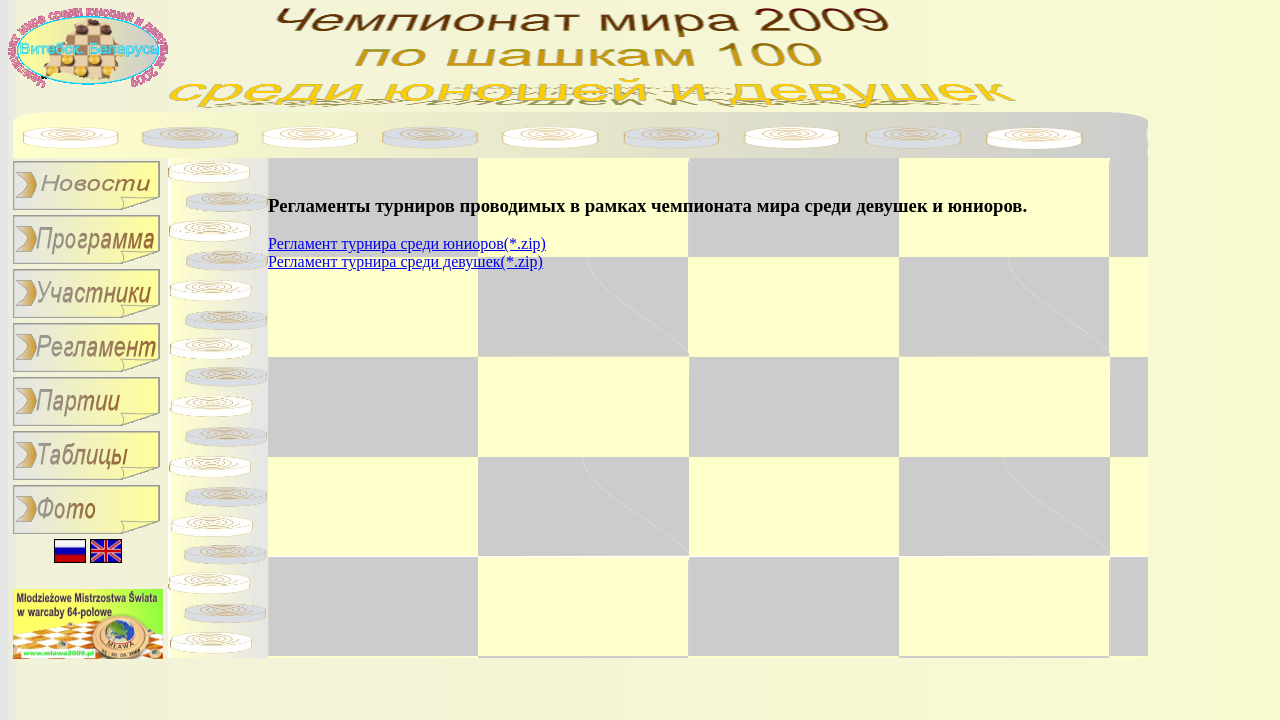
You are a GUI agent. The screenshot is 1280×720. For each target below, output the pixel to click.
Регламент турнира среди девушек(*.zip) (405, 261)
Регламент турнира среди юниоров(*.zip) (407, 243)
